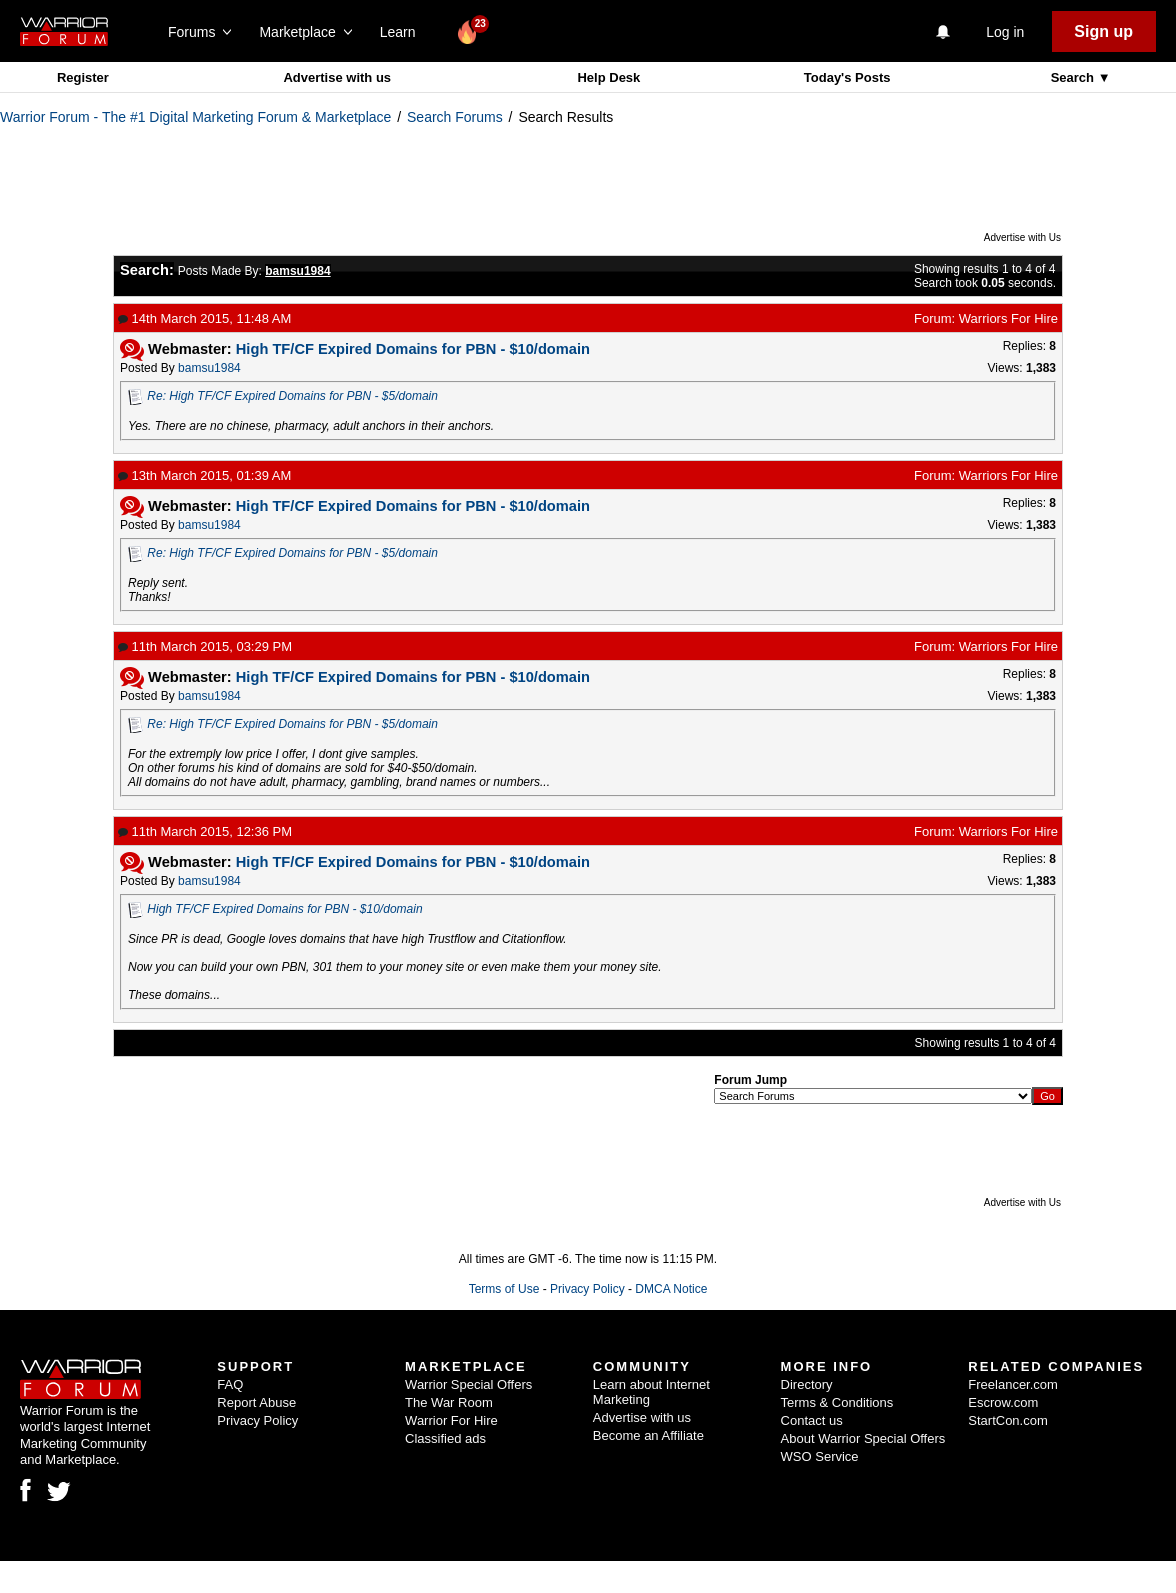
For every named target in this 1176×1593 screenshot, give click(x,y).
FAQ (230, 1384)
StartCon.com (1007, 1420)
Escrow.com (1003, 1402)
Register (83, 77)
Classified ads (445, 1438)
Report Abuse (256, 1402)
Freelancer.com (1013, 1384)
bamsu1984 (209, 368)
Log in (1005, 32)
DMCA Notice (671, 1289)
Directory (807, 1384)
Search (1074, 77)
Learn (403, 32)
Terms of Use (504, 1289)
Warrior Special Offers (468, 1384)
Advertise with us (337, 77)
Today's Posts (847, 77)
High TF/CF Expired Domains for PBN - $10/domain (284, 909)
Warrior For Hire (451, 1420)
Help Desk (608, 77)
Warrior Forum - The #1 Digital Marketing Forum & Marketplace (195, 117)
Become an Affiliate (648, 1435)
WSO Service (820, 1456)
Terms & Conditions (837, 1402)
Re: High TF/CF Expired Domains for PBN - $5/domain (292, 396)
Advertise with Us (1022, 237)
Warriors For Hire (1008, 318)
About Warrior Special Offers (863, 1438)
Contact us (812, 1420)
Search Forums (455, 117)
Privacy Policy (587, 1289)
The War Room (449, 1402)
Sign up (1103, 31)
